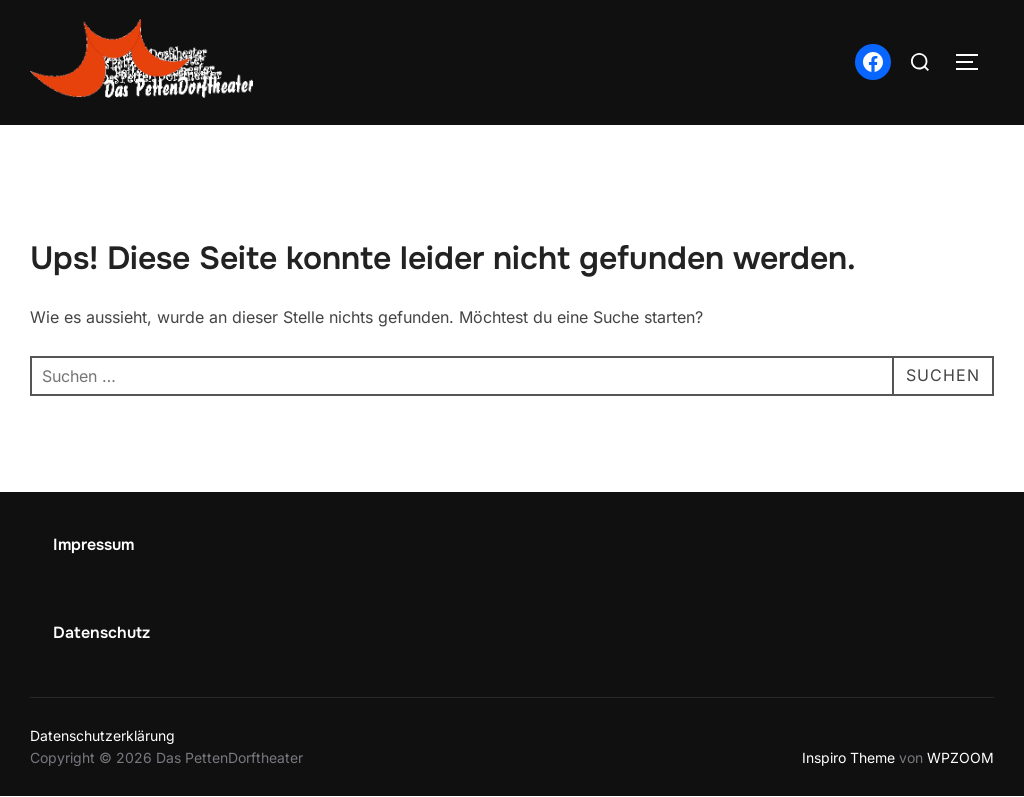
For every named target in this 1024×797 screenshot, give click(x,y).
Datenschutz (101, 632)
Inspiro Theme (848, 757)
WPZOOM (960, 757)
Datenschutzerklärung (102, 735)
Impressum (93, 544)
